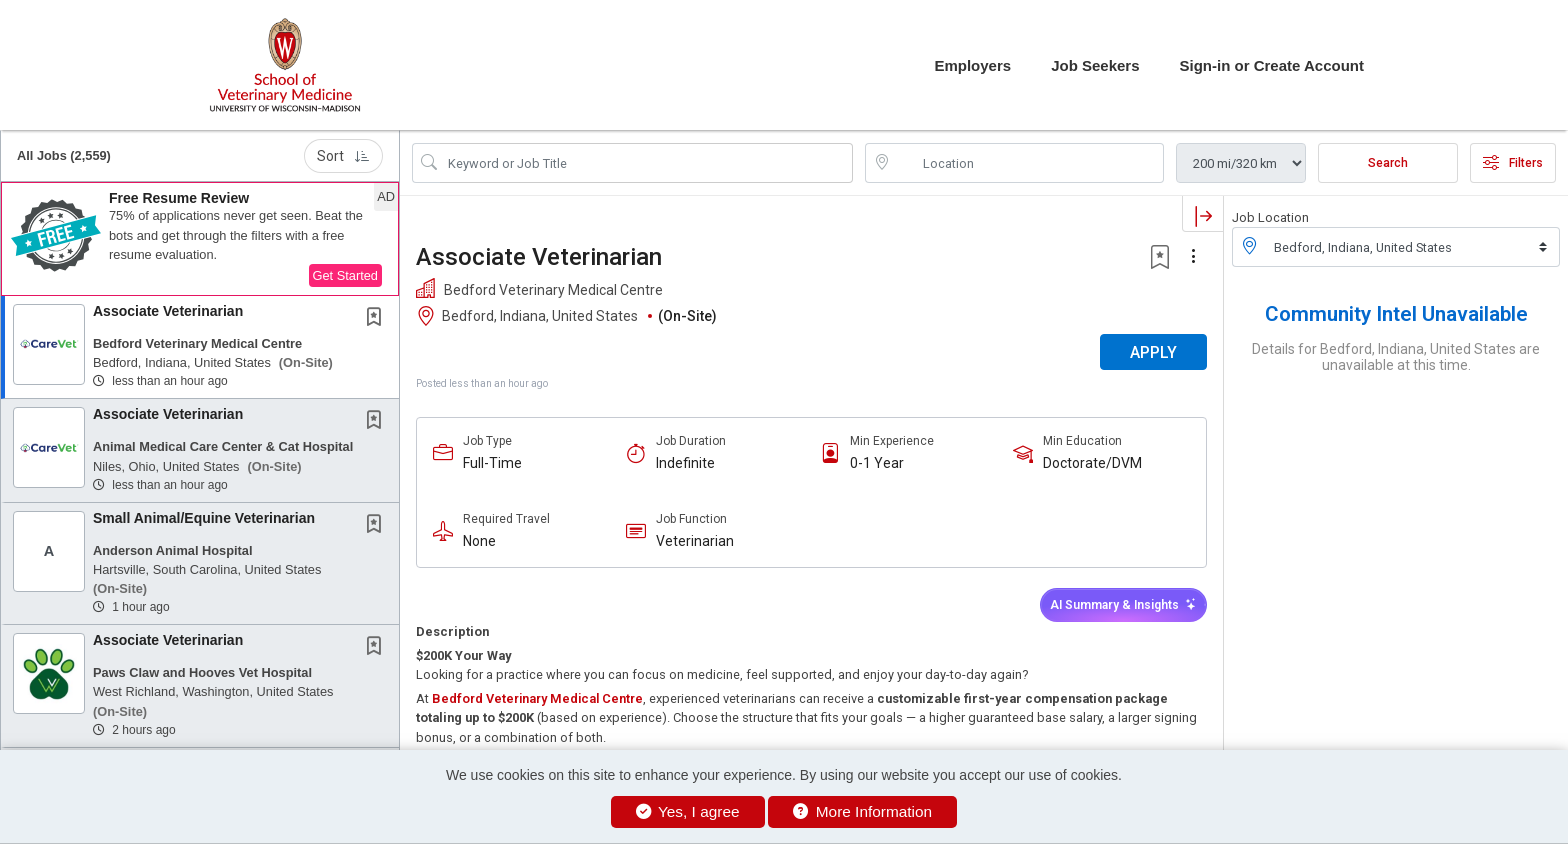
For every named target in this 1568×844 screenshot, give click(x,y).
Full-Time (492, 463)
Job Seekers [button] (1095, 65)
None (479, 541)
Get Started (345, 275)
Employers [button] (972, 65)
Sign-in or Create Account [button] (1272, 65)
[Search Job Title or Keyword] (646, 163)
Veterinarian (695, 541)
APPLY (1153, 352)
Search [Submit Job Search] (1388, 163)
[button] (200, 239)
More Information (862, 811)
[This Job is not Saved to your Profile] (378, 319)
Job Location (1270, 217)
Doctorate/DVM (1092, 463)
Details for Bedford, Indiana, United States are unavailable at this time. (1396, 357)
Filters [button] (1513, 163)
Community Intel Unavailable (1396, 314)
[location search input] (1028, 163)
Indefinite (685, 463)
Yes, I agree (688, 811)
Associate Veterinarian (168, 311)
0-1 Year (877, 463)
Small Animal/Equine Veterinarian (204, 518)
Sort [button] (343, 156)
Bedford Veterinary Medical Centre (537, 698)
